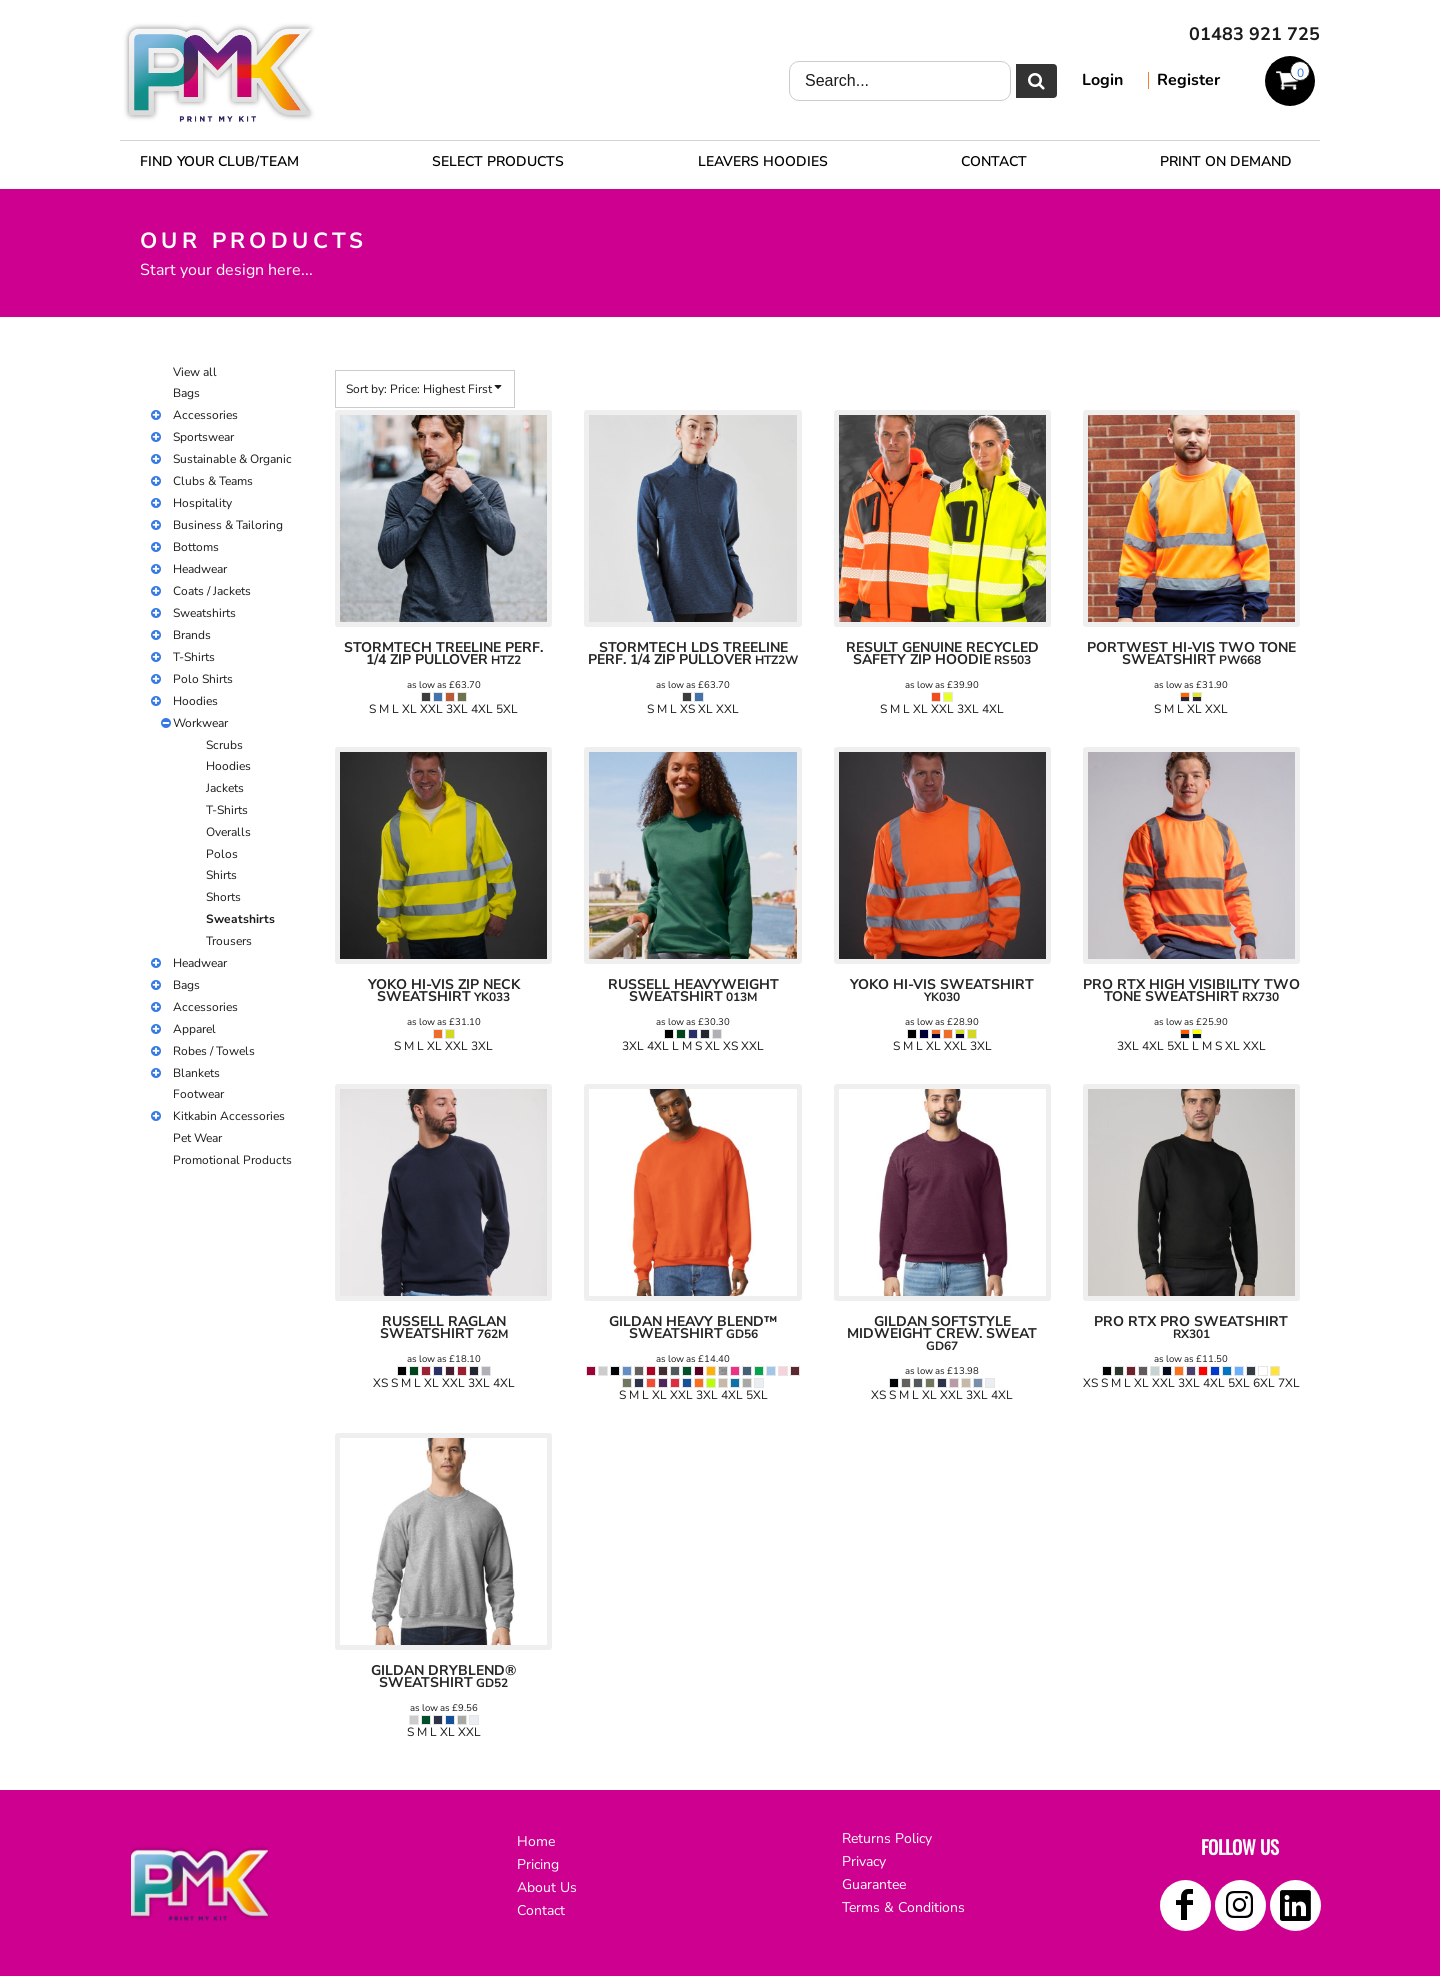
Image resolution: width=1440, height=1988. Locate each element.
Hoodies (195, 701)
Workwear (200, 723)
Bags (186, 393)
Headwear (200, 569)
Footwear (198, 1094)
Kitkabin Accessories (229, 1116)
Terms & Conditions (903, 1907)
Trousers (229, 941)
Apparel (194, 1029)
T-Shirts (194, 657)
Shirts (221, 875)
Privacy (864, 1861)
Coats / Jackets (212, 591)
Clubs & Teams (213, 481)
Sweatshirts (204, 613)
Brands (192, 635)
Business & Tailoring (228, 525)
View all (195, 372)
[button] (498, 161)
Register (1188, 80)
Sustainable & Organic (232, 459)
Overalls (228, 832)
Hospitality (202, 503)
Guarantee (874, 1884)
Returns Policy (887, 1838)
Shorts (223, 897)
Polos (222, 854)
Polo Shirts (203, 679)
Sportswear (203, 437)
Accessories (205, 415)
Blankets (196, 1073)
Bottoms (196, 547)
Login (1102, 80)
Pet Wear (197, 1138)
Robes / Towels (214, 1051)
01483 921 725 (1254, 34)
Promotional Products (232, 1160)
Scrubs (224, 745)
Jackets (225, 788)
